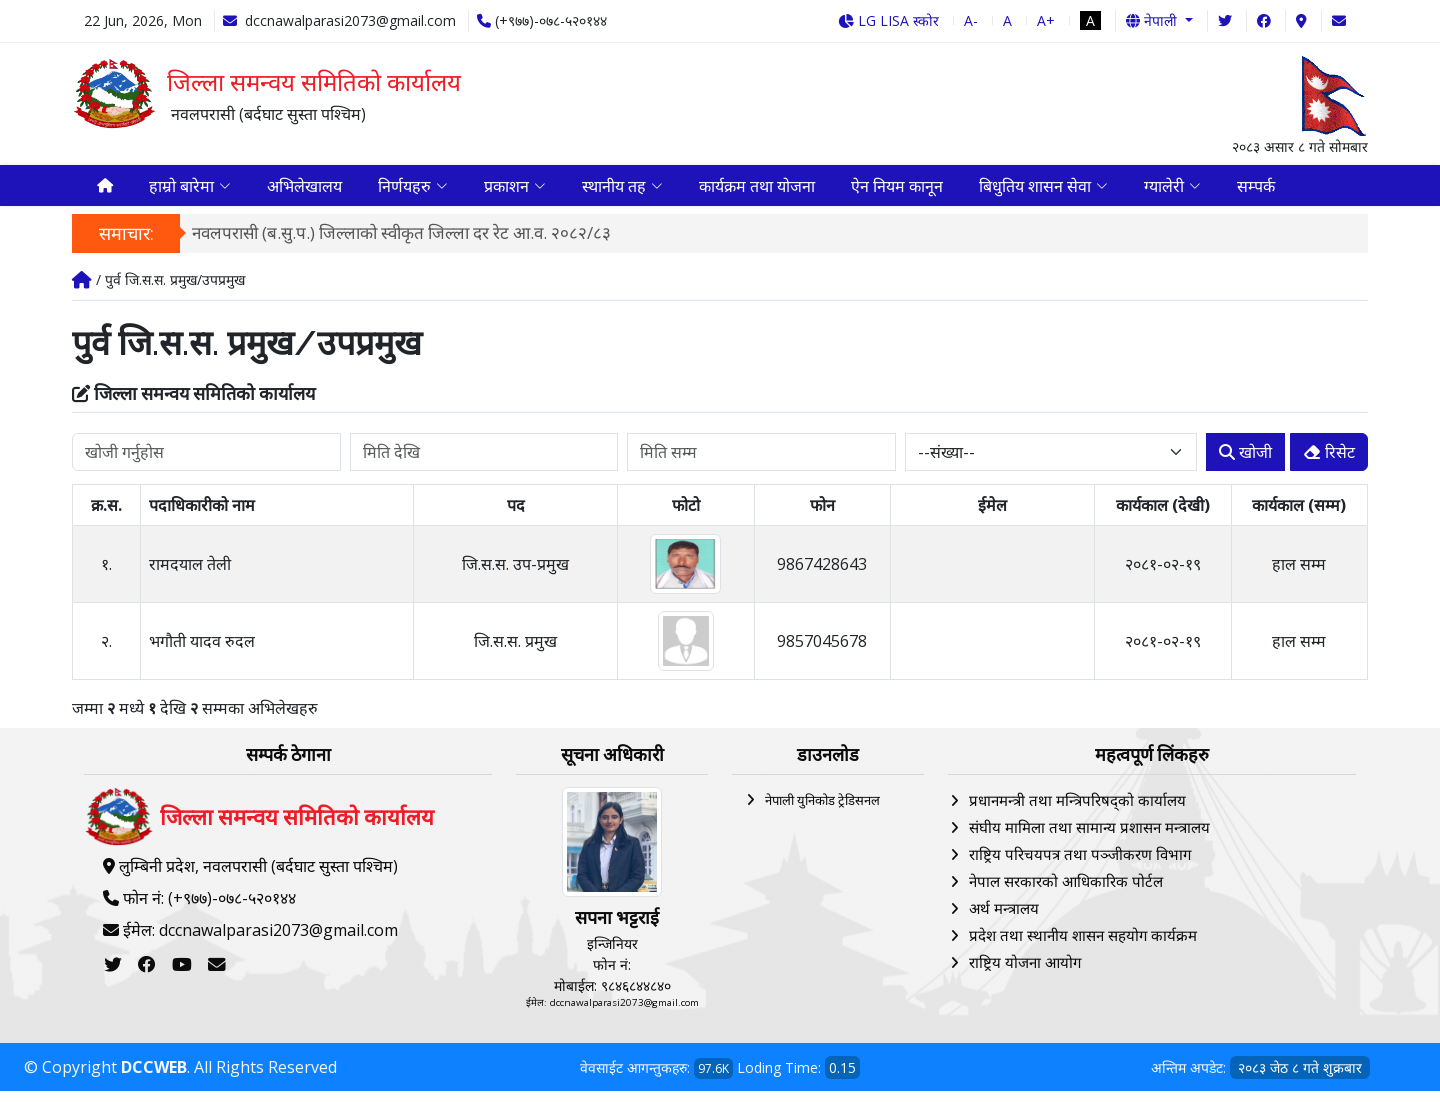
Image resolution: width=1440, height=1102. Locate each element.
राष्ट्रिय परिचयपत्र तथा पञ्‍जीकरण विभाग (1080, 866)
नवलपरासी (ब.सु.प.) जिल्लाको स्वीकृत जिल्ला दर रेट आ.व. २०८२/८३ (401, 243)
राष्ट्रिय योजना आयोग (1025, 974)
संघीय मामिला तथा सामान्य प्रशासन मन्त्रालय (1089, 839)
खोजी (1245, 464)
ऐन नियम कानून (897, 191)
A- (971, 20)
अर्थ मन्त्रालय (1004, 920)
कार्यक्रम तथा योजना (757, 191)
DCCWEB (154, 1078)
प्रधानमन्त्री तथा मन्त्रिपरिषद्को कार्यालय (1077, 812)
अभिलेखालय (304, 191)
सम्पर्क (1256, 191)
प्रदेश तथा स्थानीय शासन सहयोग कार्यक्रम (1083, 947)
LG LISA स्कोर (888, 20)
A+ (1046, 20)
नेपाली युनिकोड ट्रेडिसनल (822, 812)
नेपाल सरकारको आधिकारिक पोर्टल (1066, 893)
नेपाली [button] (1153, 20)
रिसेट (1329, 464)
